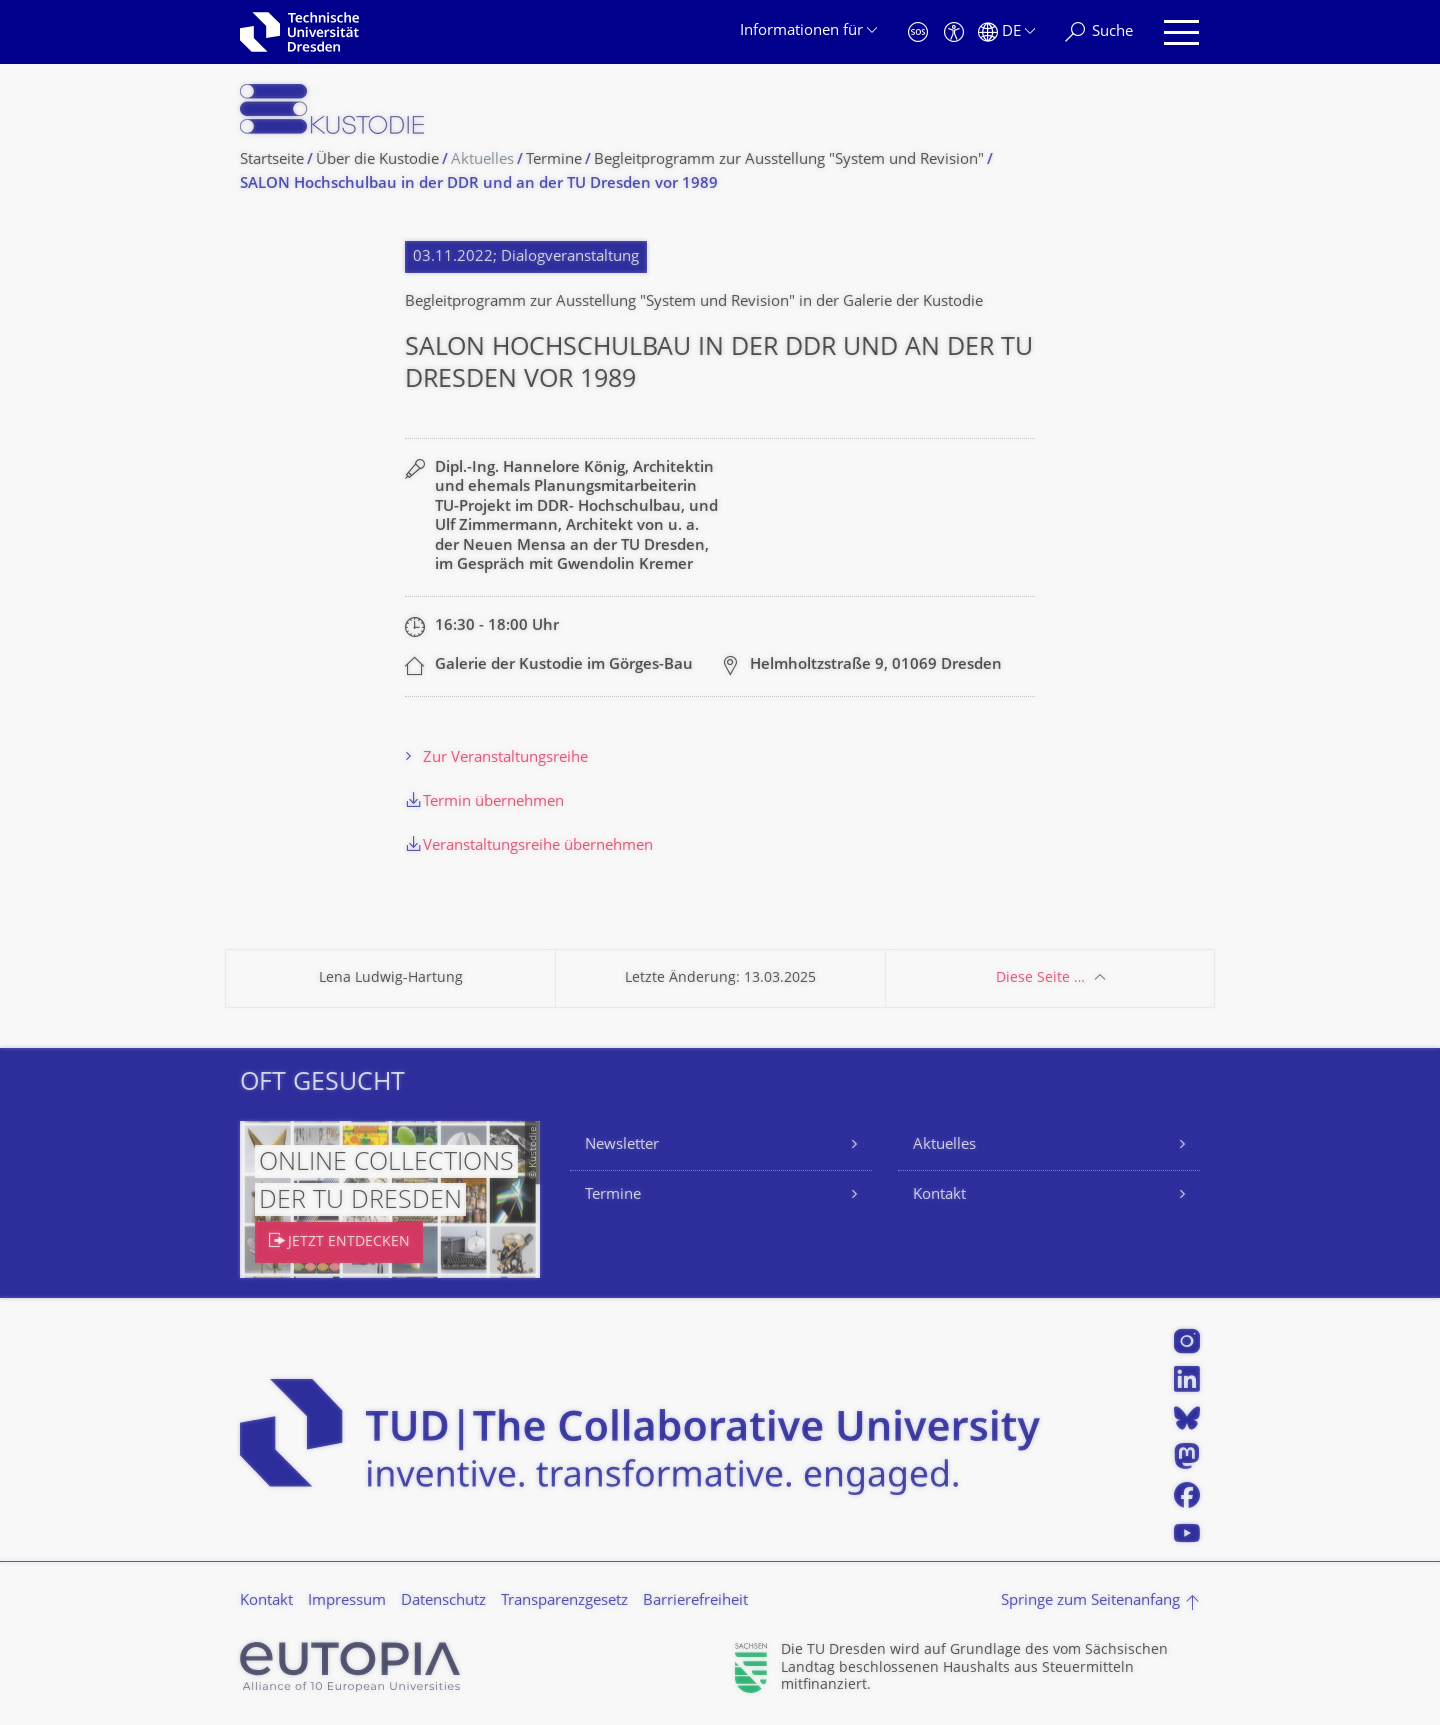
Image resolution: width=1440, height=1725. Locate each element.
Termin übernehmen (493, 802)
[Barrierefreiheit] (954, 32)
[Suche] (1099, 32)
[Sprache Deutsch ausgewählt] (1006, 32)
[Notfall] (918, 32)
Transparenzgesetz (564, 1601)
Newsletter (622, 1145)
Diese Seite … (1040, 978)
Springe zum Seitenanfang (1090, 1601)
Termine (613, 1195)
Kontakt (939, 1195)
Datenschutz (443, 1601)
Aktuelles (944, 1145)
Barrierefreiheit (695, 1601)
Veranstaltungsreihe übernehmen (538, 846)
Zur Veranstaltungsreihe (505, 758)
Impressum (347, 1601)
